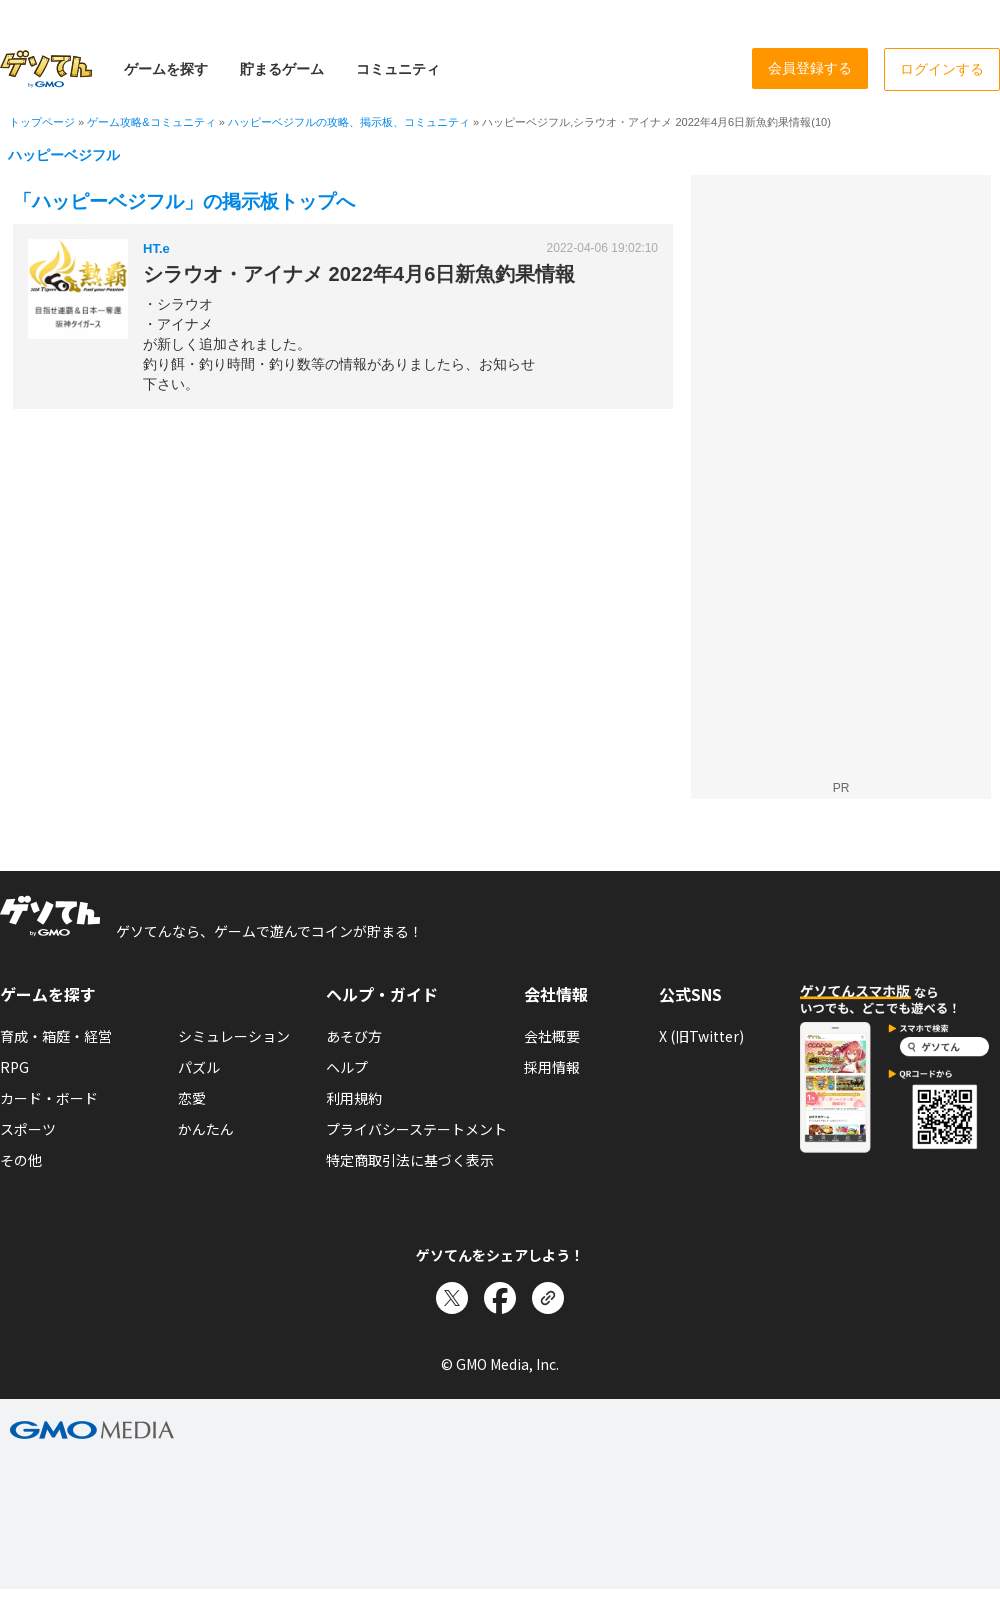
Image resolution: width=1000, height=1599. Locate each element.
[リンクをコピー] (548, 1298)
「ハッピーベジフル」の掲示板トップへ (184, 201)
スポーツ (28, 1129)
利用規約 (354, 1098)
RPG (14, 1067)
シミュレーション (234, 1036)
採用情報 (552, 1067)
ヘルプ (347, 1067)
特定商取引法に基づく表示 (410, 1160)
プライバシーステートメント (416, 1129)
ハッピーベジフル (64, 155)
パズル (199, 1067)
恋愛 (192, 1098)
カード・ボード (49, 1098)
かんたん (206, 1129)
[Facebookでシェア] (500, 1298)
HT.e (156, 248)
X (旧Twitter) (701, 1036)
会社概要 (552, 1036)
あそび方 (354, 1036)
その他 (21, 1160)
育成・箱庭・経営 (56, 1036)
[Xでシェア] (452, 1298)
